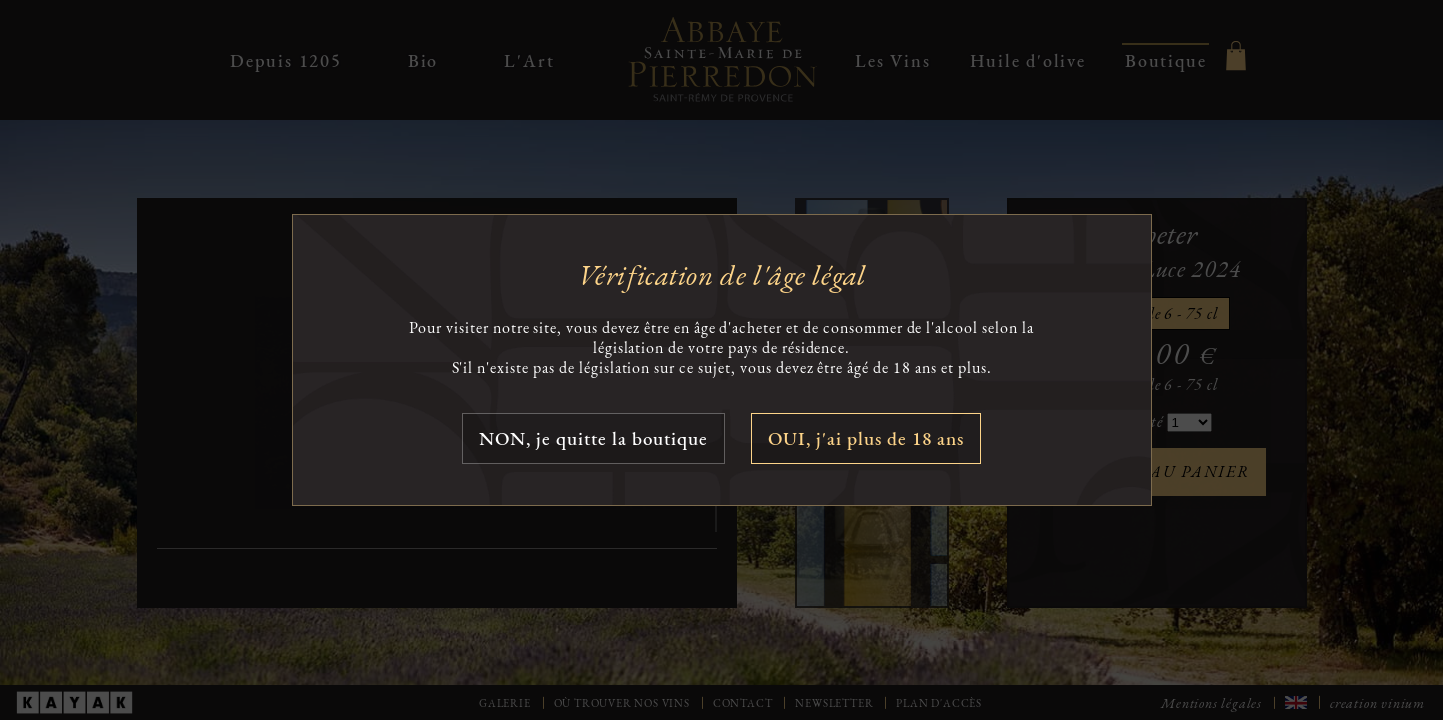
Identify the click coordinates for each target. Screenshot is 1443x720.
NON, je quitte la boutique (593, 438)
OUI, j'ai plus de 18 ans (866, 438)
